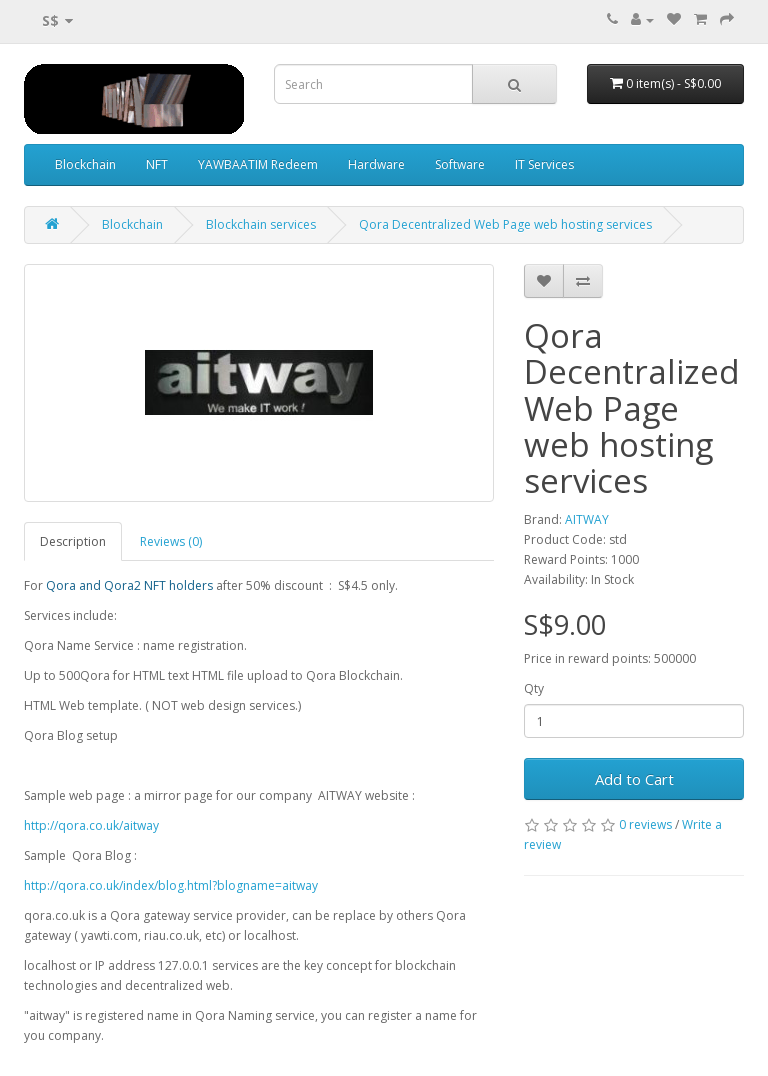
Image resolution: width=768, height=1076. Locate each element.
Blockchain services (261, 224)
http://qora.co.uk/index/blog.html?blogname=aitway (171, 885)
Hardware (376, 164)
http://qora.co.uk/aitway (91, 825)
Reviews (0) (171, 541)
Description (73, 541)
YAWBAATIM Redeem (258, 164)
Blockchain (85, 164)
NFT (157, 164)
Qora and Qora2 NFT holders (129, 585)
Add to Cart (634, 779)
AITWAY (587, 519)
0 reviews (645, 824)
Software (460, 164)
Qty (534, 688)
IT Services (544, 164)
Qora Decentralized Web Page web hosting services (505, 224)
